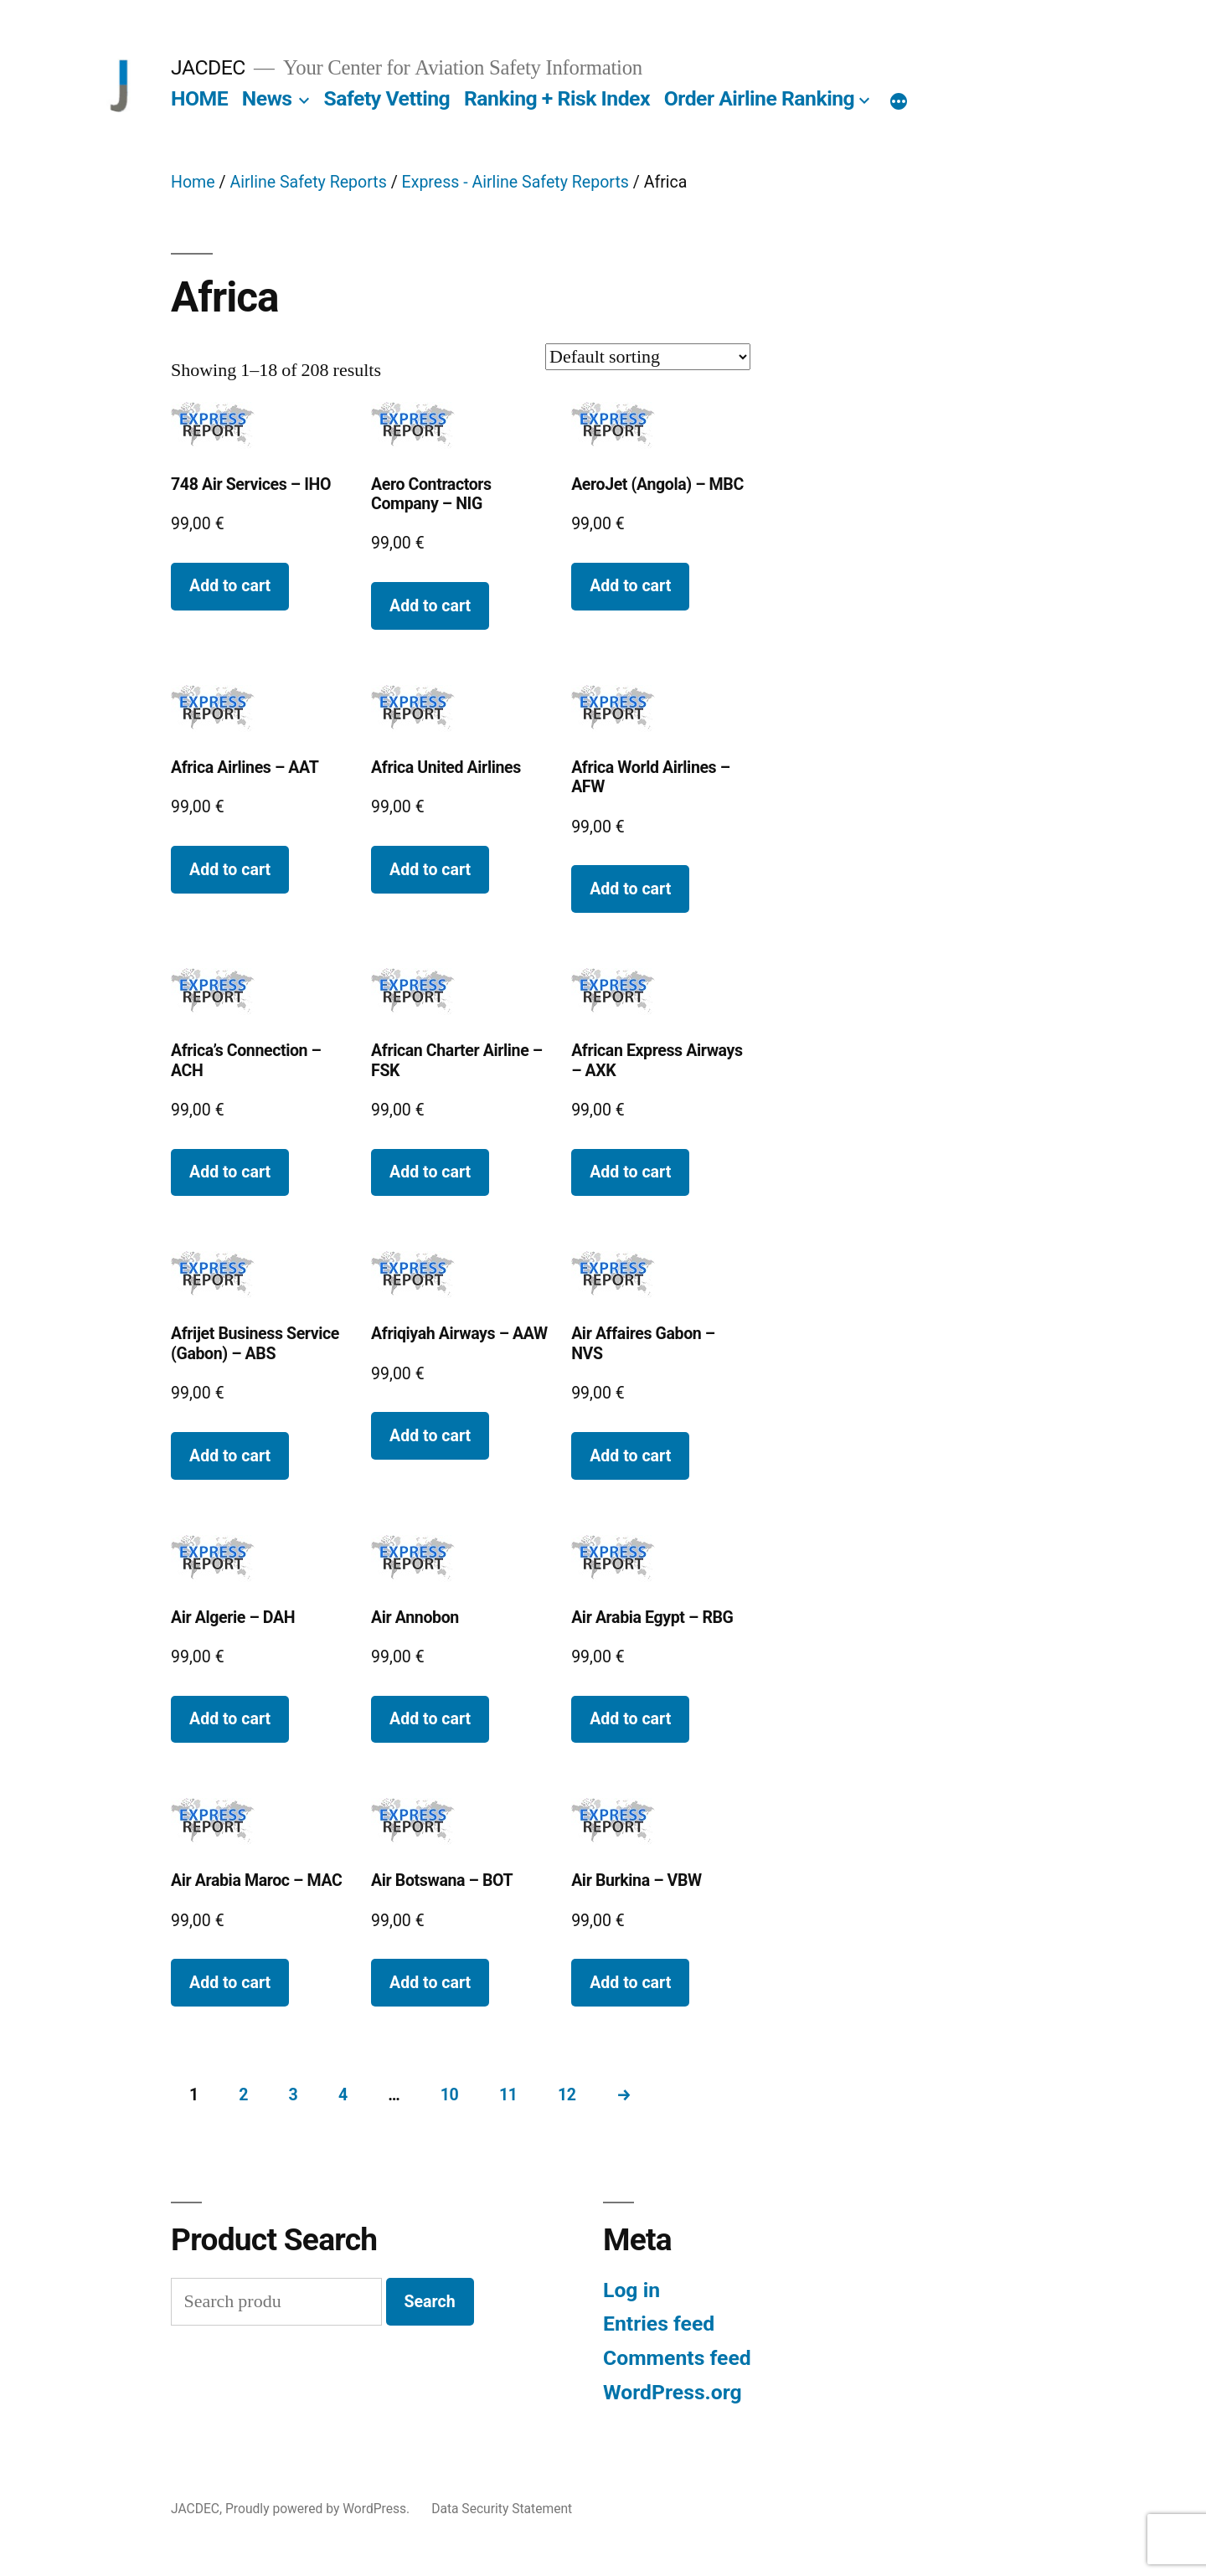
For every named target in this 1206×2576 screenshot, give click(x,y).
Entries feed (658, 2323)
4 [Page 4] (343, 2095)
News (267, 98)
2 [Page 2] (243, 2095)
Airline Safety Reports (307, 182)
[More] (899, 102)
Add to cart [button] (230, 585)
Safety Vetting (386, 98)
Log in (631, 2290)
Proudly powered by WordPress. (319, 2509)
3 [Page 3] (293, 2095)
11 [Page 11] (508, 2095)
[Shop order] (647, 356)
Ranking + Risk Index (557, 98)
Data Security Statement (501, 2509)
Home (193, 182)
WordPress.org (672, 2392)
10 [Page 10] (450, 2095)
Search (430, 2301)
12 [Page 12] (567, 2095)
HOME (199, 98)
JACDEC (208, 67)
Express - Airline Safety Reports (515, 182)
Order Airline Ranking (759, 98)
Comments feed (677, 2358)
